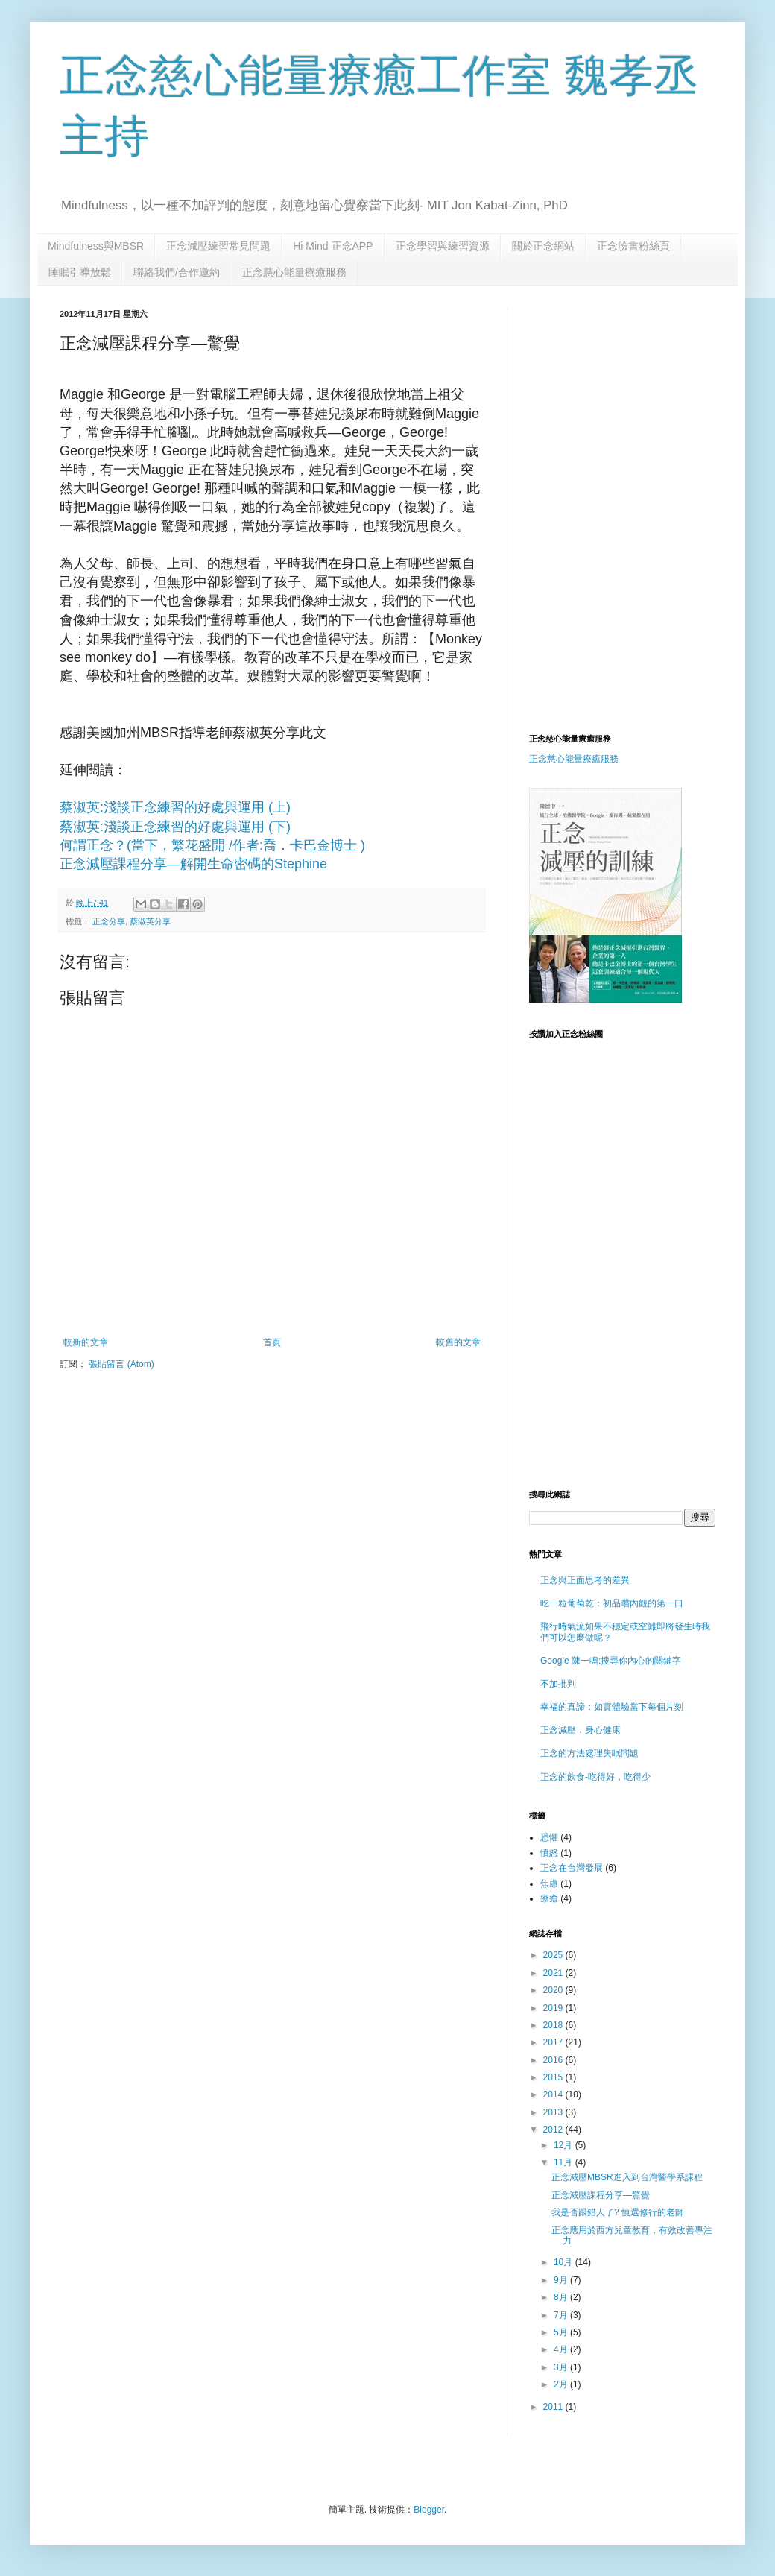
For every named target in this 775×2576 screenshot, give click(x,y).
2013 (554, 2112)
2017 (554, 2042)
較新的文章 (85, 1342)
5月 (562, 2332)
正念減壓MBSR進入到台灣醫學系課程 (627, 2177)
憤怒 (549, 1853)
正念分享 (108, 921)
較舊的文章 (458, 1342)
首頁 (272, 1342)
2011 (554, 2407)
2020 (554, 1990)
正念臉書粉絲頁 (633, 246)
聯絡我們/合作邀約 (176, 272)
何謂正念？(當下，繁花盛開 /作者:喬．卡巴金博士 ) (212, 845)
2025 (554, 1955)
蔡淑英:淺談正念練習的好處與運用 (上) (175, 807)
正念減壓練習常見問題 (218, 246)
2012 (554, 2129)
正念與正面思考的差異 (585, 1580)
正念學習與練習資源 (443, 246)
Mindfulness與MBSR (96, 246)
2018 (554, 2025)
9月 (562, 2280)
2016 (554, 2060)
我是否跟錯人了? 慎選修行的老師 (617, 2212)
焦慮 (549, 1883)
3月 (562, 2367)
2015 (554, 2077)
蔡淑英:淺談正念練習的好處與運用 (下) (175, 826)
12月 (564, 2145)
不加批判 (558, 1684)
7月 (562, 2315)
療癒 (549, 1898)
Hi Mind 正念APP (333, 246)
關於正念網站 (543, 246)
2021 (554, 1973)
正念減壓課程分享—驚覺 (600, 2195)
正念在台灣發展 (571, 1868)
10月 (564, 2262)
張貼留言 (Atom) (121, 1364)
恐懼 (549, 1837)
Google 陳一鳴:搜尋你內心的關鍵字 (610, 1660)
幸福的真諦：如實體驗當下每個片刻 (611, 1707)
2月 (562, 2384)
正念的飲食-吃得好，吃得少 (595, 1777)
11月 (564, 2162)
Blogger (429, 2509)
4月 (562, 2349)
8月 (562, 2297)
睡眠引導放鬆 (79, 272)
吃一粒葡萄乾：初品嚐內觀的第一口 (611, 1603)
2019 (554, 2008)
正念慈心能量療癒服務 (294, 272)
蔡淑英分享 (150, 921)
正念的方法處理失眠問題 (589, 1753)
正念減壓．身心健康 (580, 1730)
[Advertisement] (646, 402)
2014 (554, 2094)
